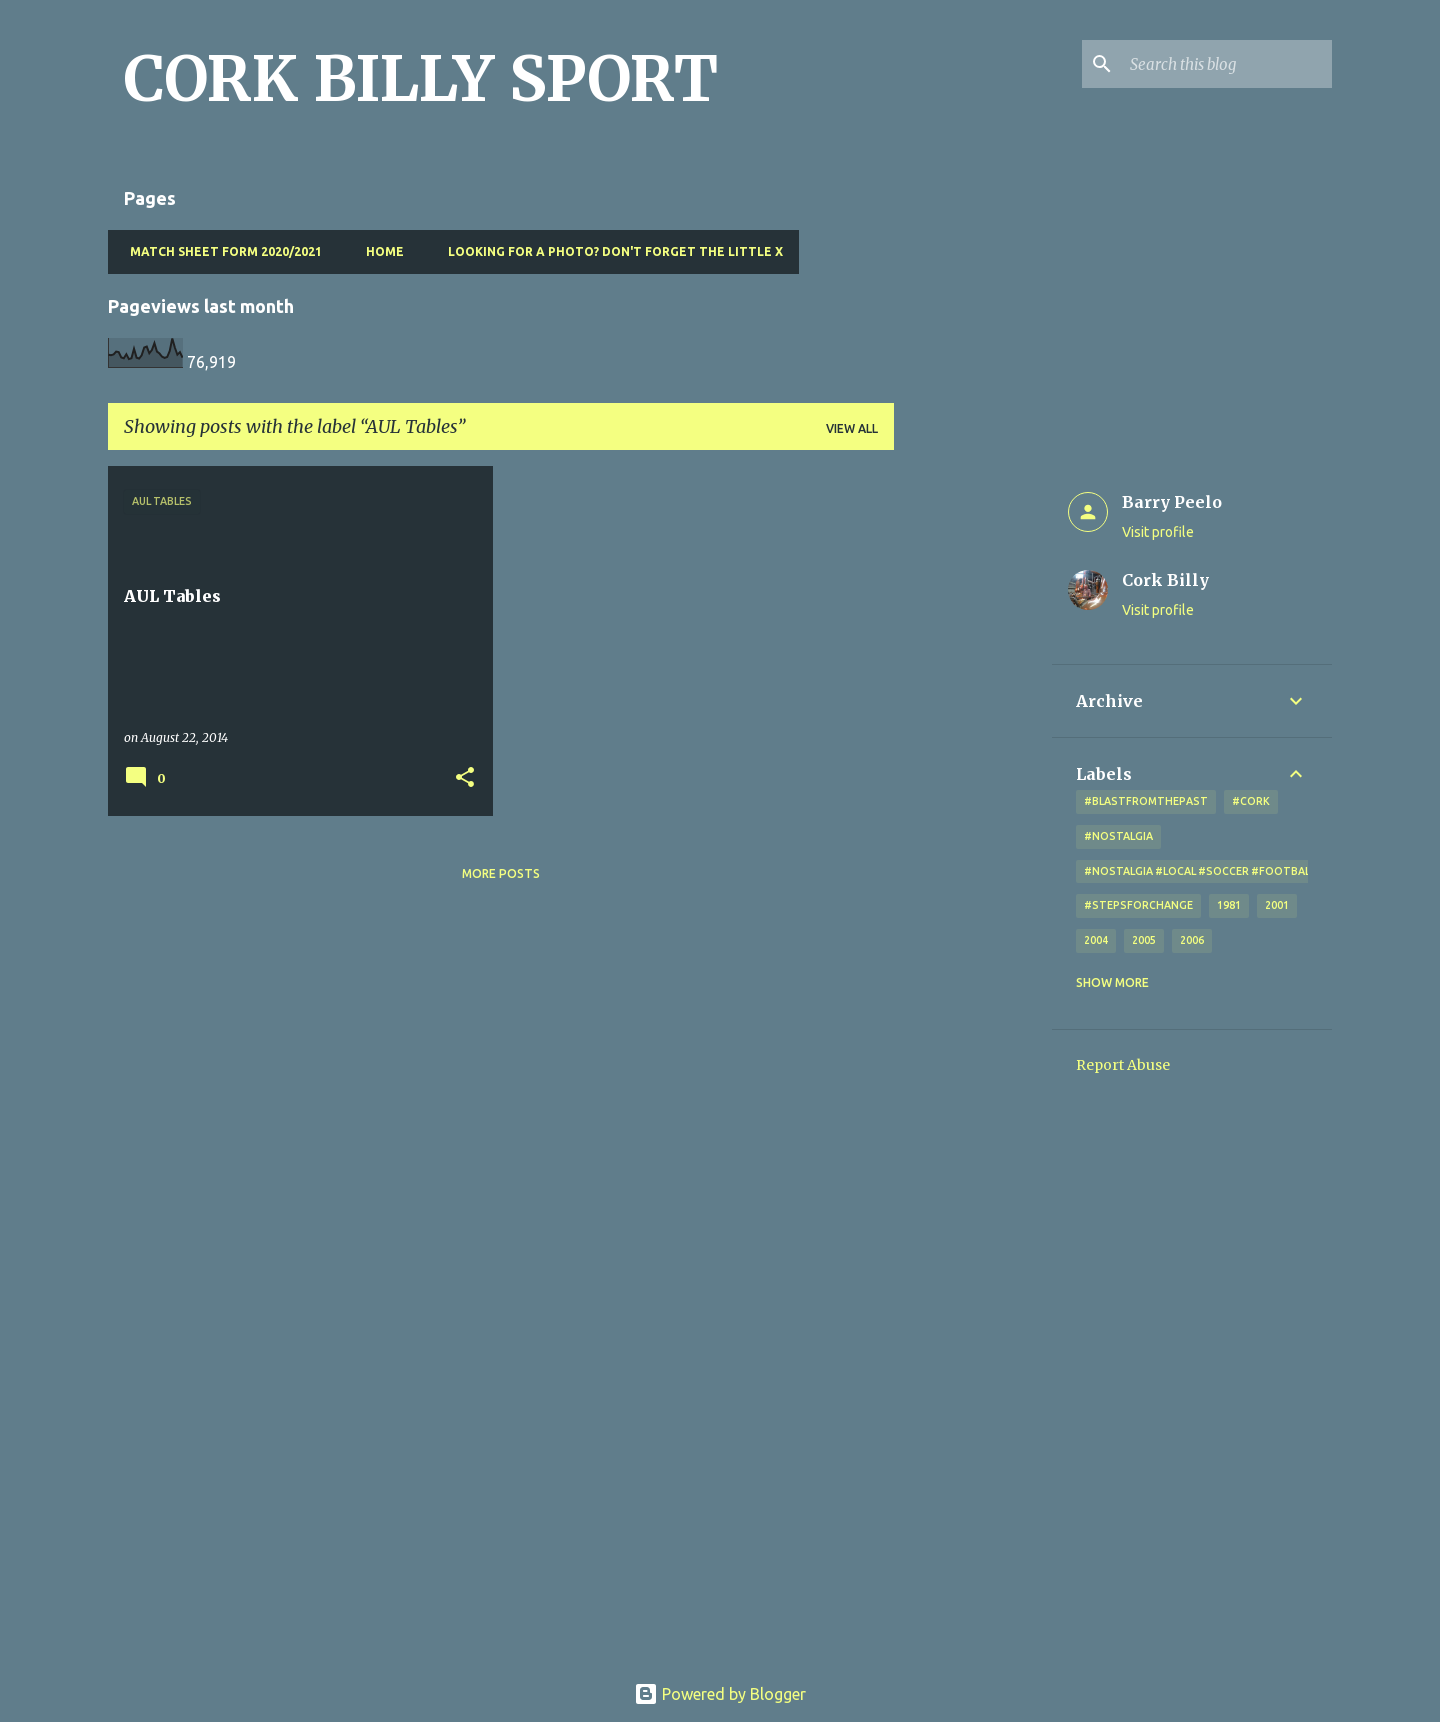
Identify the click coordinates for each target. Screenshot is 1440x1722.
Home (379, 251)
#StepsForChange (1138, 905)
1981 (1229, 905)
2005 (1144, 940)
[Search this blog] (1227, 64)
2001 (1277, 905)
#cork (1251, 801)
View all (852, 428)
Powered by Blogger (720, 1694)
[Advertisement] (973, 766)
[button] (465, 778)
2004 (1096, 940)
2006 (1192, 940)
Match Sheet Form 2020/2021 (220, 251)
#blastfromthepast (1146, 801)
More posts (501, 873)
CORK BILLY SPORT (421, 79)
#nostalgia (1118, 836)
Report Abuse (1123, 1065)
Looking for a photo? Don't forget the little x (609, 251)
